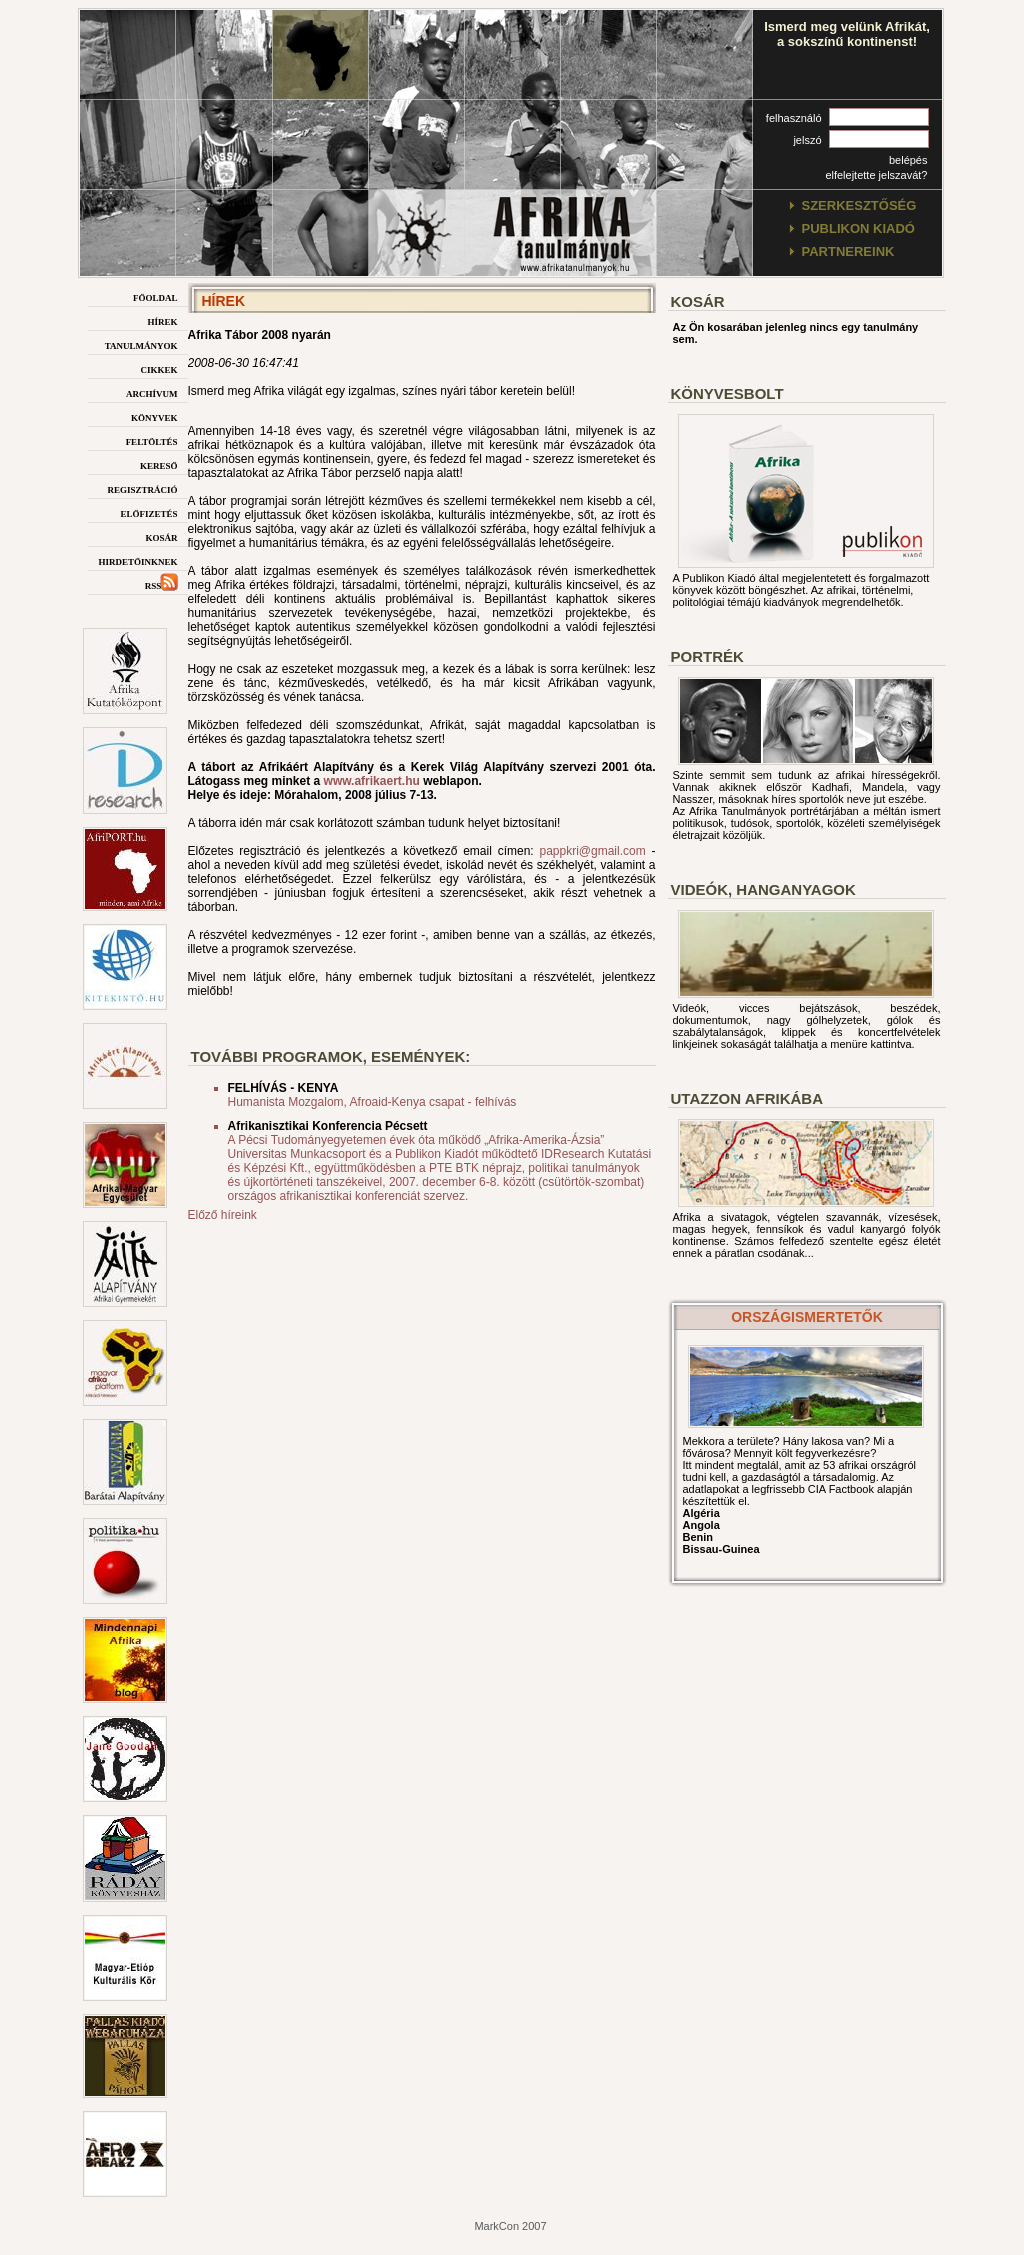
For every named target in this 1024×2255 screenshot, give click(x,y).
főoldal (155, 296)
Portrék (707, 656)
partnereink (848, 251)
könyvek (154, 416)
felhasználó (794, 118)
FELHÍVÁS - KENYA (283, 1088)
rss (161, 584)
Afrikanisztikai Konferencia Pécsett (328, 1126)
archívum (152, 392)
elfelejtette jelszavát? (876, 175)
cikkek (158, 368)
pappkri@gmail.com (592, 851)
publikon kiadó (858, 228)
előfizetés (148, 512)
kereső (159, 464)
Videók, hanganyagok (763, 889)
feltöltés (152, 440)
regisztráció (142, 488)
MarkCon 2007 (510, 2226)
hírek (162, 320)
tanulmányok (141, 344)
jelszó (807, 140)
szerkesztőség (859, 205)
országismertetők (807, 1317)
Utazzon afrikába (747, 1098)
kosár (161, 536)
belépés (908, 160)
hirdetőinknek (137, 560)
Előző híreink (222, 1215)
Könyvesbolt (727, 393)
